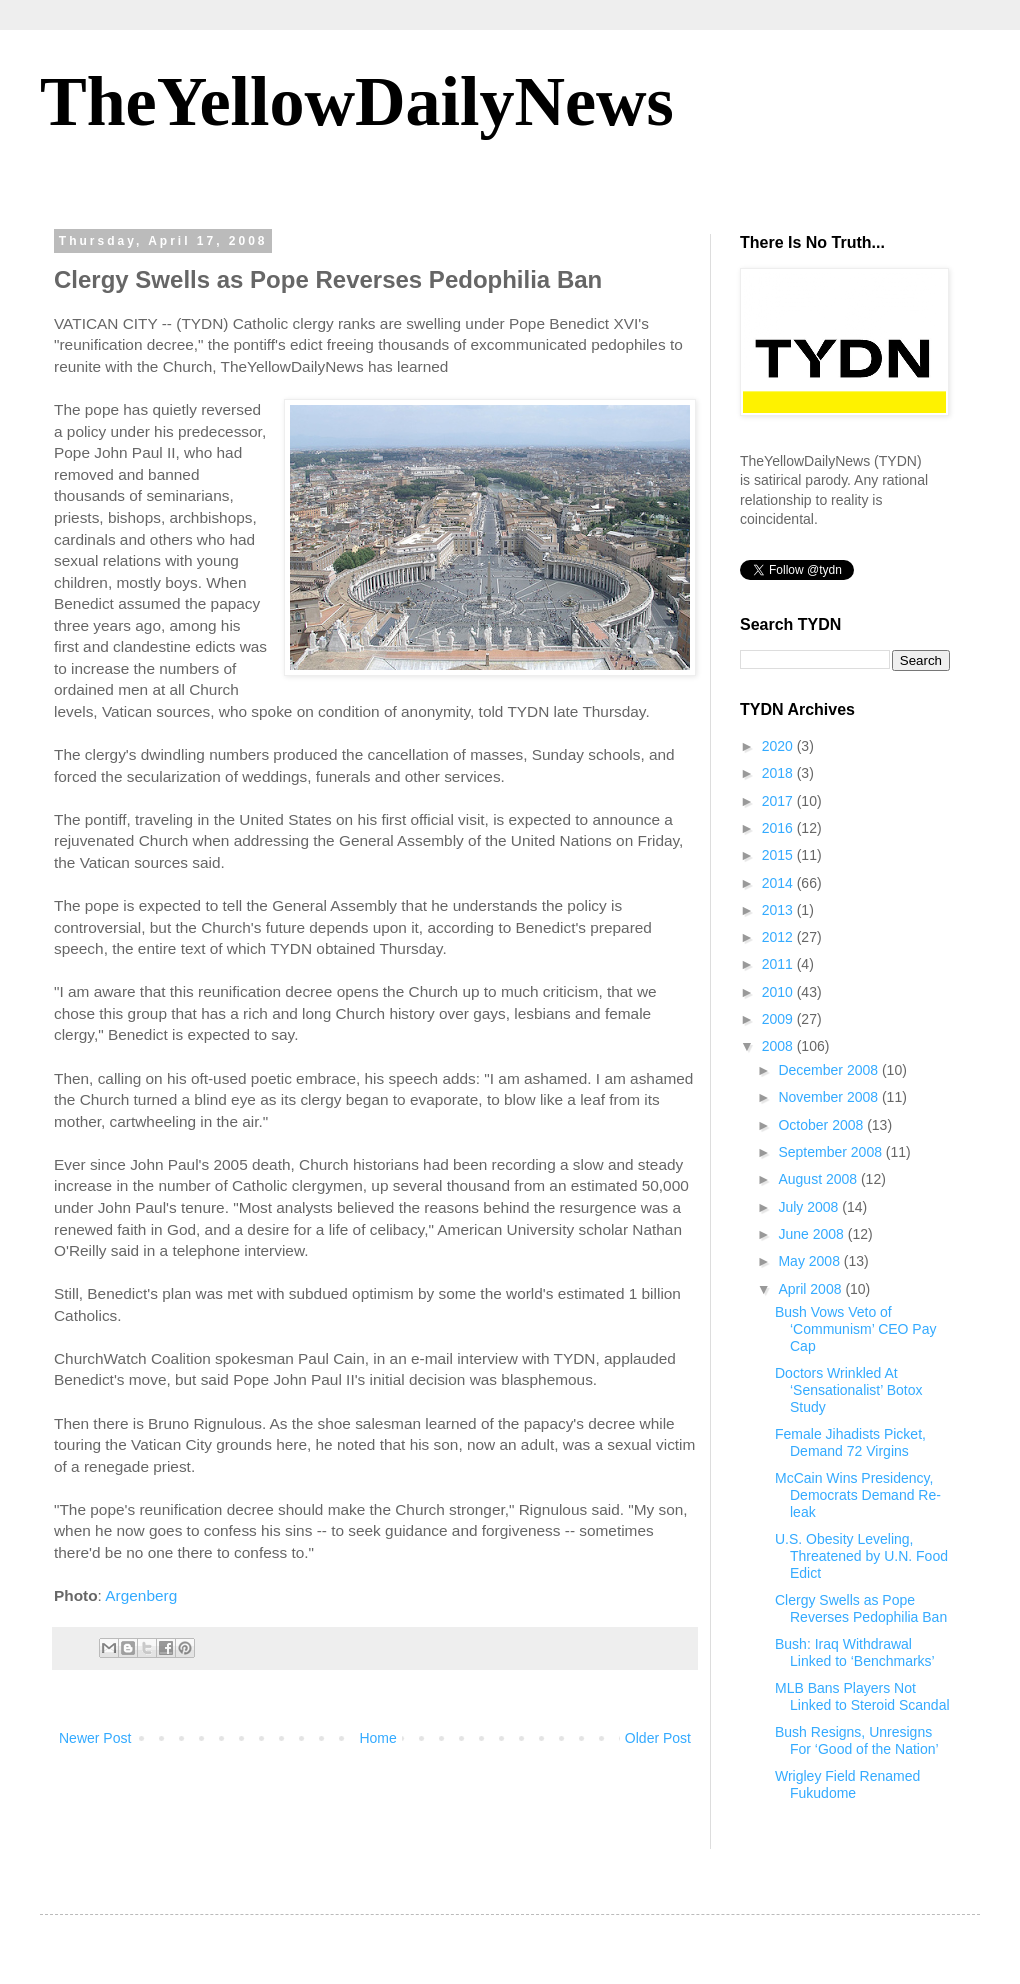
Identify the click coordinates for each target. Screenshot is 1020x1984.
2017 (779, 801)
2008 (779, 1046)
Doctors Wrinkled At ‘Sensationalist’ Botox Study (849, 1390)
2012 (779, 937)
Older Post (658, 1738)
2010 (779, 992)
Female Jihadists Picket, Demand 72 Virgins (850, 1442)
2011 (779, 964)
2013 (779, 910)
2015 (779, 855)
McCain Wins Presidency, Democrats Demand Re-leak (858, 1495)
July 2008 (810, 1207)
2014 (779, 883)
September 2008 (831, 1152)
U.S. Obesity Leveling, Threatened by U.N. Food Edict (861, 1556)
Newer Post (95, 1738)
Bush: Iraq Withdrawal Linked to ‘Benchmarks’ (855, 1652)
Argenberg (141, 1595)
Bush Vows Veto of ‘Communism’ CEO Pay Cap (856, 1329)
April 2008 (811, 1289)
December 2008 (830, 1070)
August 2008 (819, 1179)
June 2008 (812, 1234)
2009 (779, 1019)
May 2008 (810, 1261)
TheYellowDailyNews (357, 101)
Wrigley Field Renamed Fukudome (847, 1784)
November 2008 (830, 1097)
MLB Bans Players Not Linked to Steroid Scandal (862, 1696)
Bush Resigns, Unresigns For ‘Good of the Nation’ (857, 1740)
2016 (779, 828)
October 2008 (822, 1125)
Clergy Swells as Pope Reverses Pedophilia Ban (861, 1608)
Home (377, 1738)
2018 (779, 773)
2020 (779, 746)
